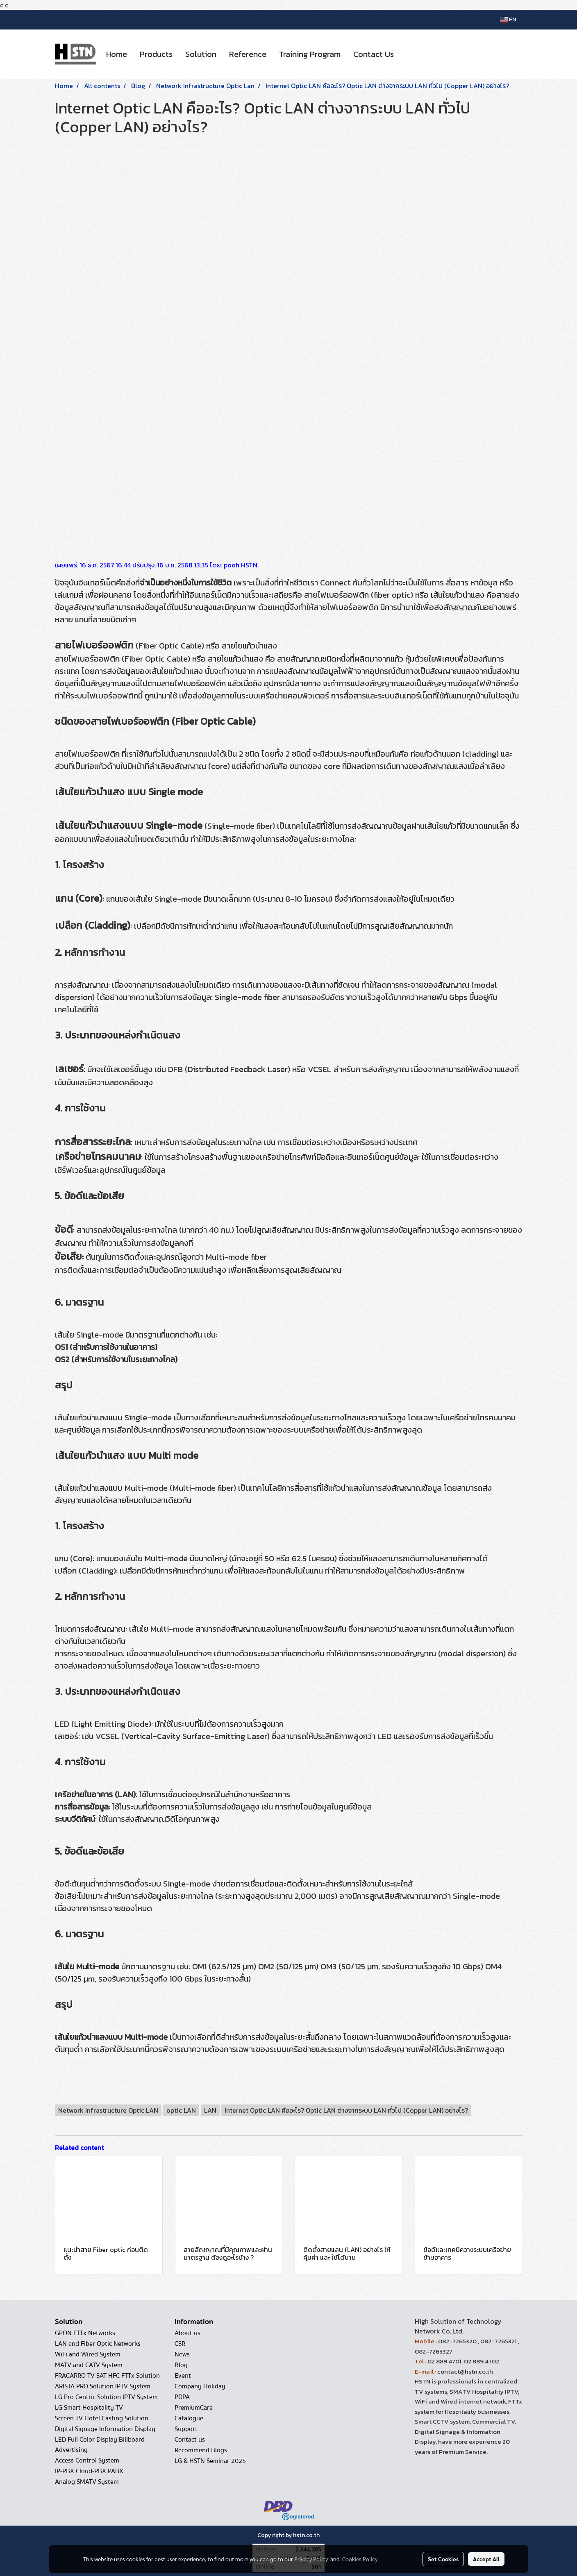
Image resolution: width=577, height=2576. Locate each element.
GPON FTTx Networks (85, 2333)
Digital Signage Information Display (105, 2429)
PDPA (182, 2397)
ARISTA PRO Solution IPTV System (102, 2386)
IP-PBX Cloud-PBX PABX (89, 2471)
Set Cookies (443, 2558)
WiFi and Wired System (87, 2354)
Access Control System (87, 2460)
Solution (200, 54)
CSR (180, 2343)
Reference (247, 54)
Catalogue (189, 2418)
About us (187, 2333)
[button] (407, 54)
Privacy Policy (311, 2558)
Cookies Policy (359, 2558)
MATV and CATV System (89, 2365)
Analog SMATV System (87, 2481)
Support (186, 2429)
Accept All (486, 2558)
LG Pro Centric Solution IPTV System (106, 2397)
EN (508, 19)
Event (183, 2375)
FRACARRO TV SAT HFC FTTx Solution (107, 2375)
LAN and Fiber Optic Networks (98, 2343)
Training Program (310, 54)
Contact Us (373, 54)
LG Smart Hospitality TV (89, 2407)
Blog (181, 2365)
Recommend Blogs (201, 2450)
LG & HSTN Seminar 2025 (210, 2461)
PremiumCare (194, 2407)
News (182, 2354)
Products (156, 54)
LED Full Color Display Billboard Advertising (100, 2444)
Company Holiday (200, 2386)
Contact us (190, 2439)
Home (116, 54)
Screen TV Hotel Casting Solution (101, 2418)
